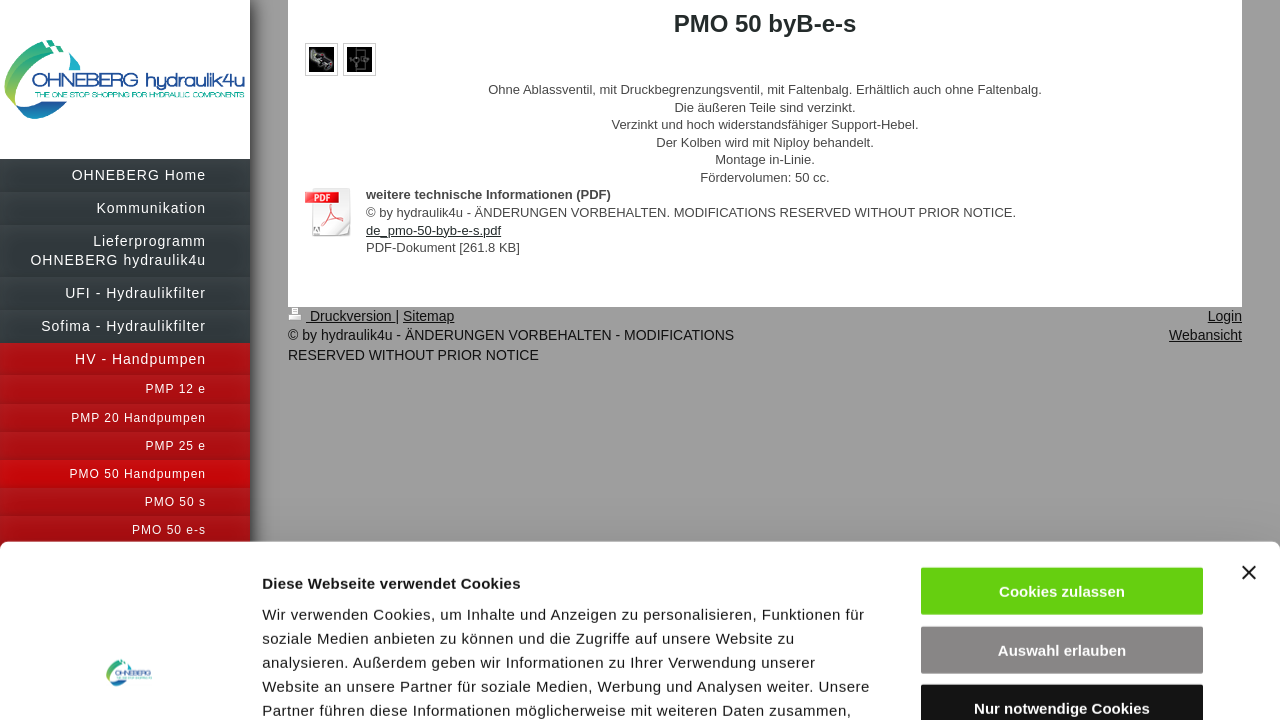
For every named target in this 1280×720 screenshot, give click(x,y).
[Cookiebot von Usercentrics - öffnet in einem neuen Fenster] (129, 681)
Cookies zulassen (1062, 432)
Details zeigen (1063, 680)
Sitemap (428, 316)
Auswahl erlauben (1062, 491)
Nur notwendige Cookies (1062, 549)
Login (1225, 316)
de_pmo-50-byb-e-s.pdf (433, 230)
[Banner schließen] (1249, 414)
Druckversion (341, 316)
